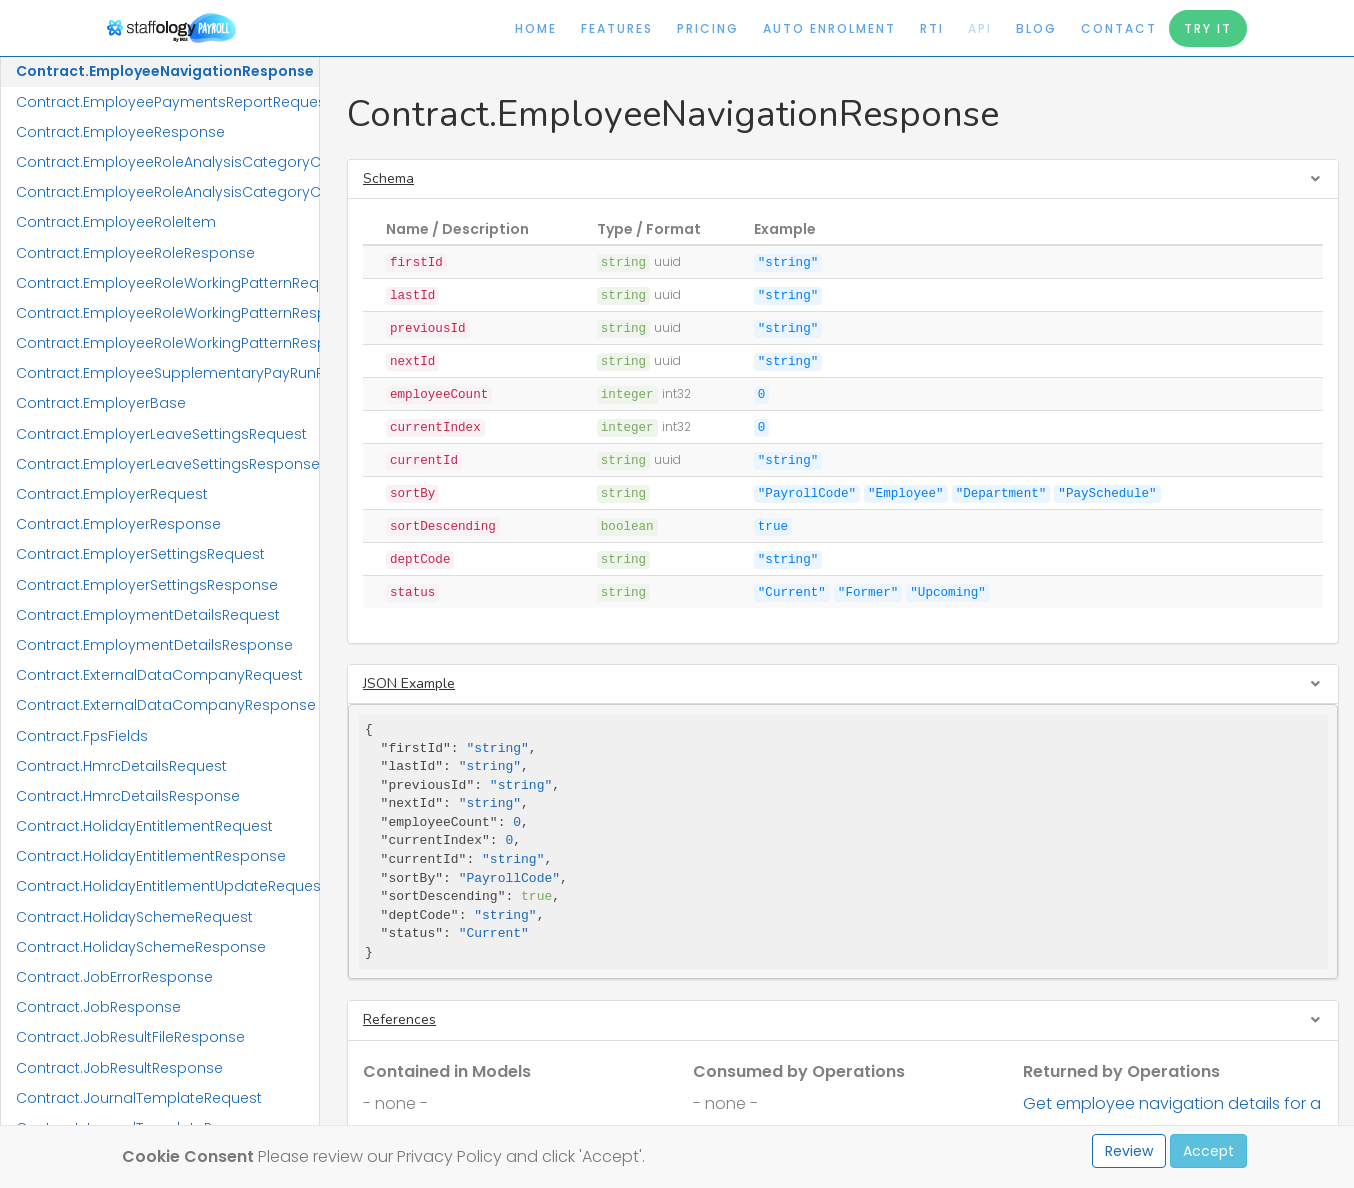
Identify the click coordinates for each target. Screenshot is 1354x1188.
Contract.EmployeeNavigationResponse (165, 71)
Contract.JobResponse (98, 1007)
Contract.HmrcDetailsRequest (121, 766)
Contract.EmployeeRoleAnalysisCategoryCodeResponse (167, 192)
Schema (388, 178)
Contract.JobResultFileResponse (130, 1037)
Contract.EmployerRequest (112, 494)
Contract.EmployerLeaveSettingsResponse (167, 464)
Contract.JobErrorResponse (114, 977)
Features (617, 28)
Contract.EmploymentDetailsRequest (148, 615)
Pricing (708, 28)
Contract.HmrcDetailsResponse (128, 796)
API (980, 28)
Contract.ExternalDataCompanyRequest (159, 675)
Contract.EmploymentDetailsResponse (154, 645)
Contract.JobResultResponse (119, 1068)
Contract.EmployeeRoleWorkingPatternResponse (167, 313)
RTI (932, 28)
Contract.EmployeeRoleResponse (135, 253)
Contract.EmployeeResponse (120, 132)
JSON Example (409, 683)
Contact (1119, 28)
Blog (1036, 28)
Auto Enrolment (829, 28)
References (399, 1019)
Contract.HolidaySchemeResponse (141, 947)
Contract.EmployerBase (101, 403)
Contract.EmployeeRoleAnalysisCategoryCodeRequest (167, 162)
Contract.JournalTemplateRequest (139, 1098)
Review (1129, 1151)
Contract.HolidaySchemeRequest (134, 917)
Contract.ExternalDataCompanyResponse (166, 705)
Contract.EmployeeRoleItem (116, 222)
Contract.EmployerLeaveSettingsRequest (161, 434)
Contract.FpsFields (82, 736)
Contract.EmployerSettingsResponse (147, 585)
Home (536, 28)
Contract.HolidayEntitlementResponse (151, 856)
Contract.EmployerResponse (118, 524)
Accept (1208, 1151)
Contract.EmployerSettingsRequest (140, 554)
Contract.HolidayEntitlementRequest (144, 826)
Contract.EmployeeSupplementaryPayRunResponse (167, 373)
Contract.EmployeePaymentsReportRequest (167, 102)
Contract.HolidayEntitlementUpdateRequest (167, 886)
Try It (1208, 28)
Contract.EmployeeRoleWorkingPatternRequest (167, 283)
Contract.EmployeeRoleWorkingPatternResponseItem (167, 343)
